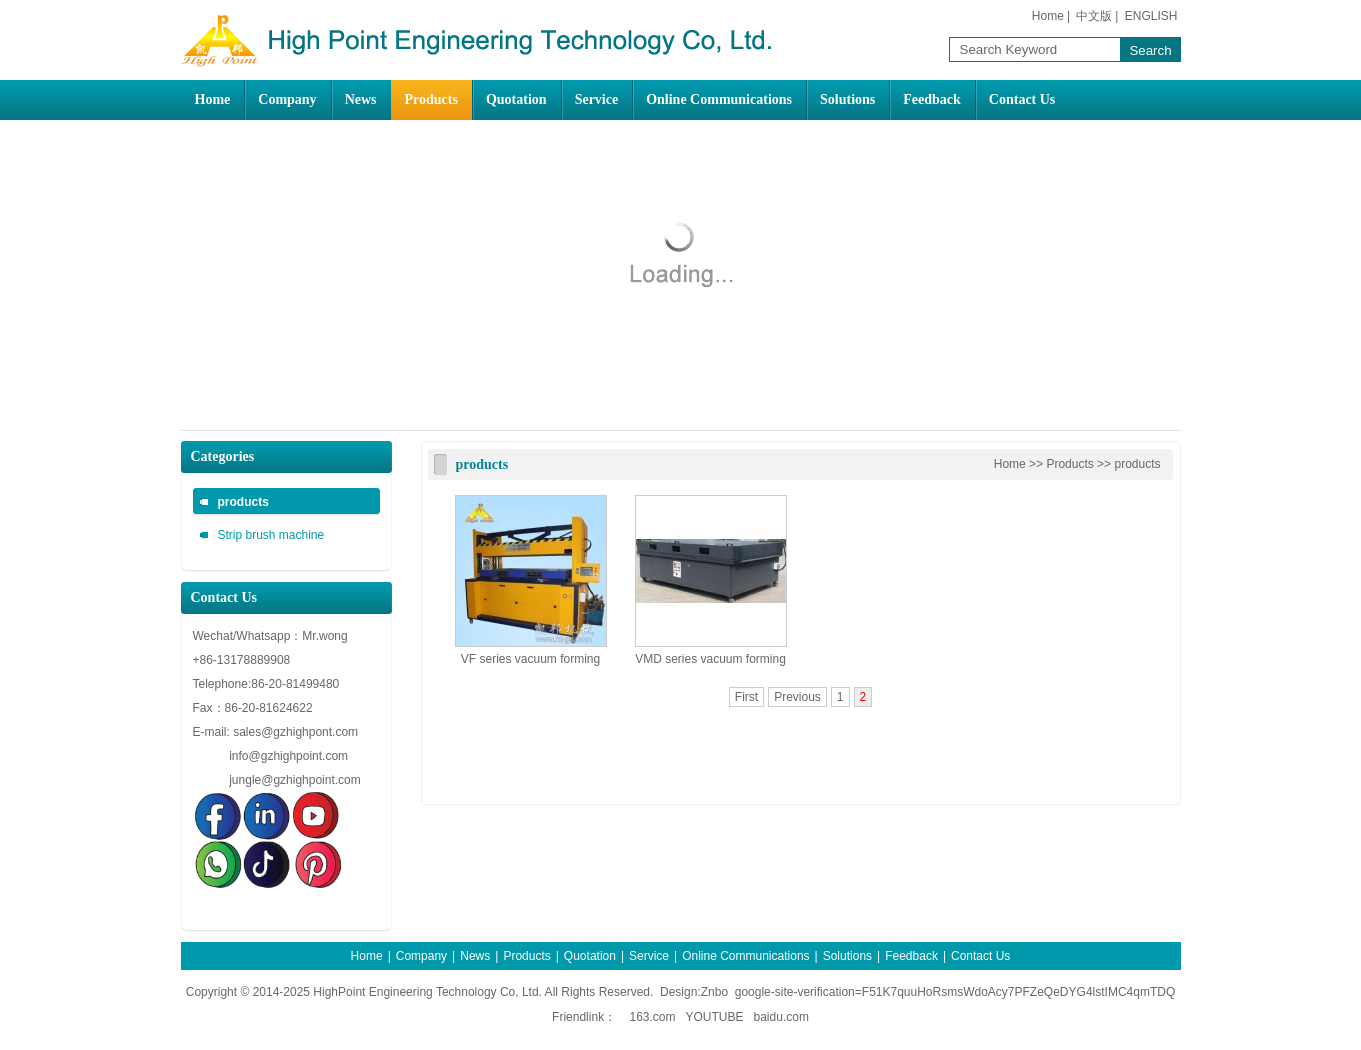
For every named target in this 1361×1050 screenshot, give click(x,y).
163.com (652, 1017)
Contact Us (1022, 99)
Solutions (847, 99)
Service (597, 99)
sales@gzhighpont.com (295, 732)
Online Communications (719, 99)
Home (1048, 16)
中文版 (1094, 16)
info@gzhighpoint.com (288, 756)
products (243, 502)
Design (678, 992)
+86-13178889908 (243, 660)
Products (431, 99)
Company (287, 99)
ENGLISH (1151, 16)
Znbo (714, 992)
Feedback (932, 99)
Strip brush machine (271, 535)
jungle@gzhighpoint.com (295, 780)
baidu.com (781, 1017)
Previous (797, 697)
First (746, 697)
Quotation (516, 99)
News (361, 99)
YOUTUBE (715, 1017)
